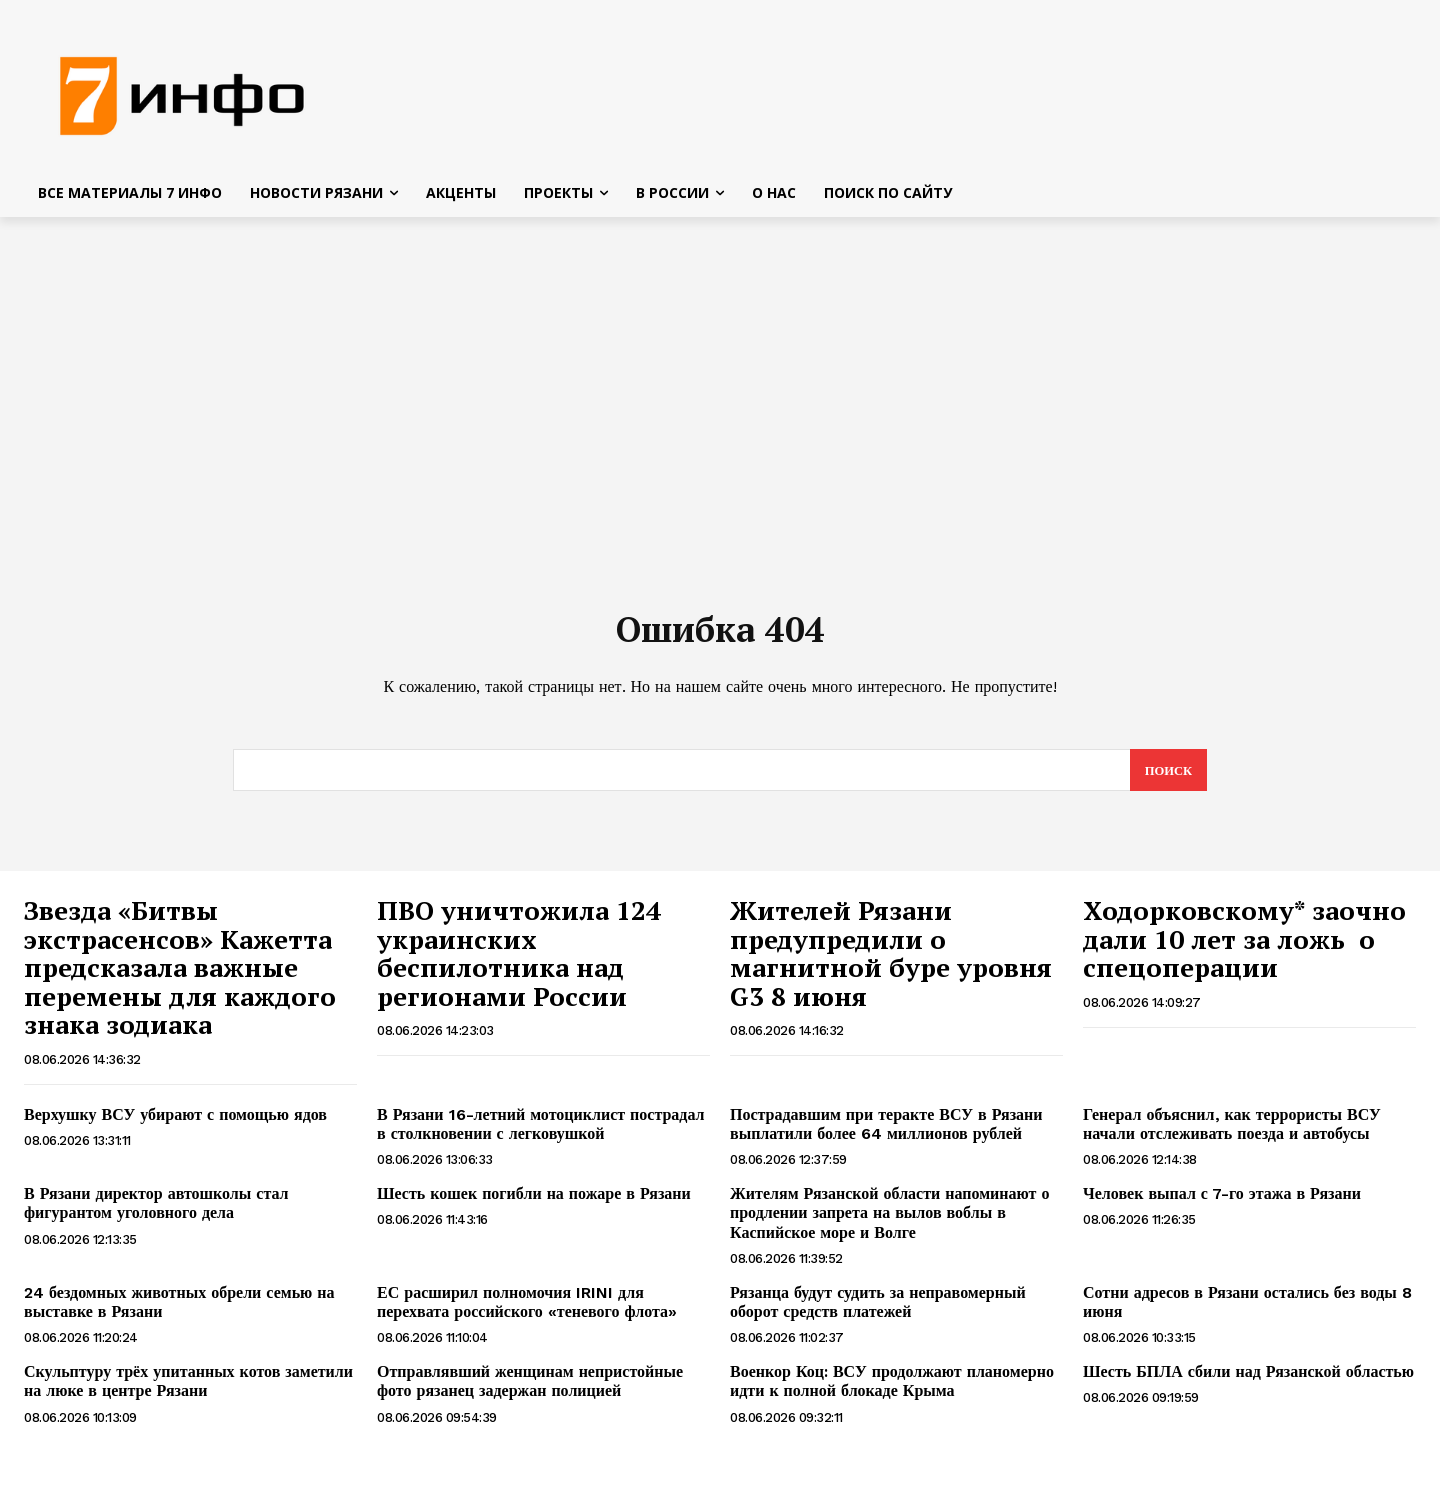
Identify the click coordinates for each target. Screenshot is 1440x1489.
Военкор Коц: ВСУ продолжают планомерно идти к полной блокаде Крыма (892, 1389)
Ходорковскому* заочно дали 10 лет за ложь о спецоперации (1244, 946)
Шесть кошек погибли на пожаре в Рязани (534, 1201)
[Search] (1167, 778)
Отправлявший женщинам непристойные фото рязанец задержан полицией (530, 1389)
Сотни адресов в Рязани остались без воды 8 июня (1247, 1310)
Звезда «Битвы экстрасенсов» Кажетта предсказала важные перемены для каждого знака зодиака (180, 975)
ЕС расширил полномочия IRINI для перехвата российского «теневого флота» (527, 1310)
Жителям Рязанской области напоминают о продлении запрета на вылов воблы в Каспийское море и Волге (889, 1220)
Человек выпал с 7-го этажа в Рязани (1222, 1201)
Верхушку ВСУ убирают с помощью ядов (175, 1122)
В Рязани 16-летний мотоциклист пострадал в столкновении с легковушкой (541, 1132)
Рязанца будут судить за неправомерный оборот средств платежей (878, 1310)
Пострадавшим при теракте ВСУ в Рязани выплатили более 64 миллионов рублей (886, 1132)
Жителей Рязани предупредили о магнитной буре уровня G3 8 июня (891, 961)
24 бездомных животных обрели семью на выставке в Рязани (179, 1310)
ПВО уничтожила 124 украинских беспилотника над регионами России (519, 961)
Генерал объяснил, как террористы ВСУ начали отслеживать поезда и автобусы (1232, 1132)
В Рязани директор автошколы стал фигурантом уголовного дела (156, 1211)
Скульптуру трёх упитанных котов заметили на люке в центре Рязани (188, 1389)
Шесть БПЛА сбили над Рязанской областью (1248, 1379)
